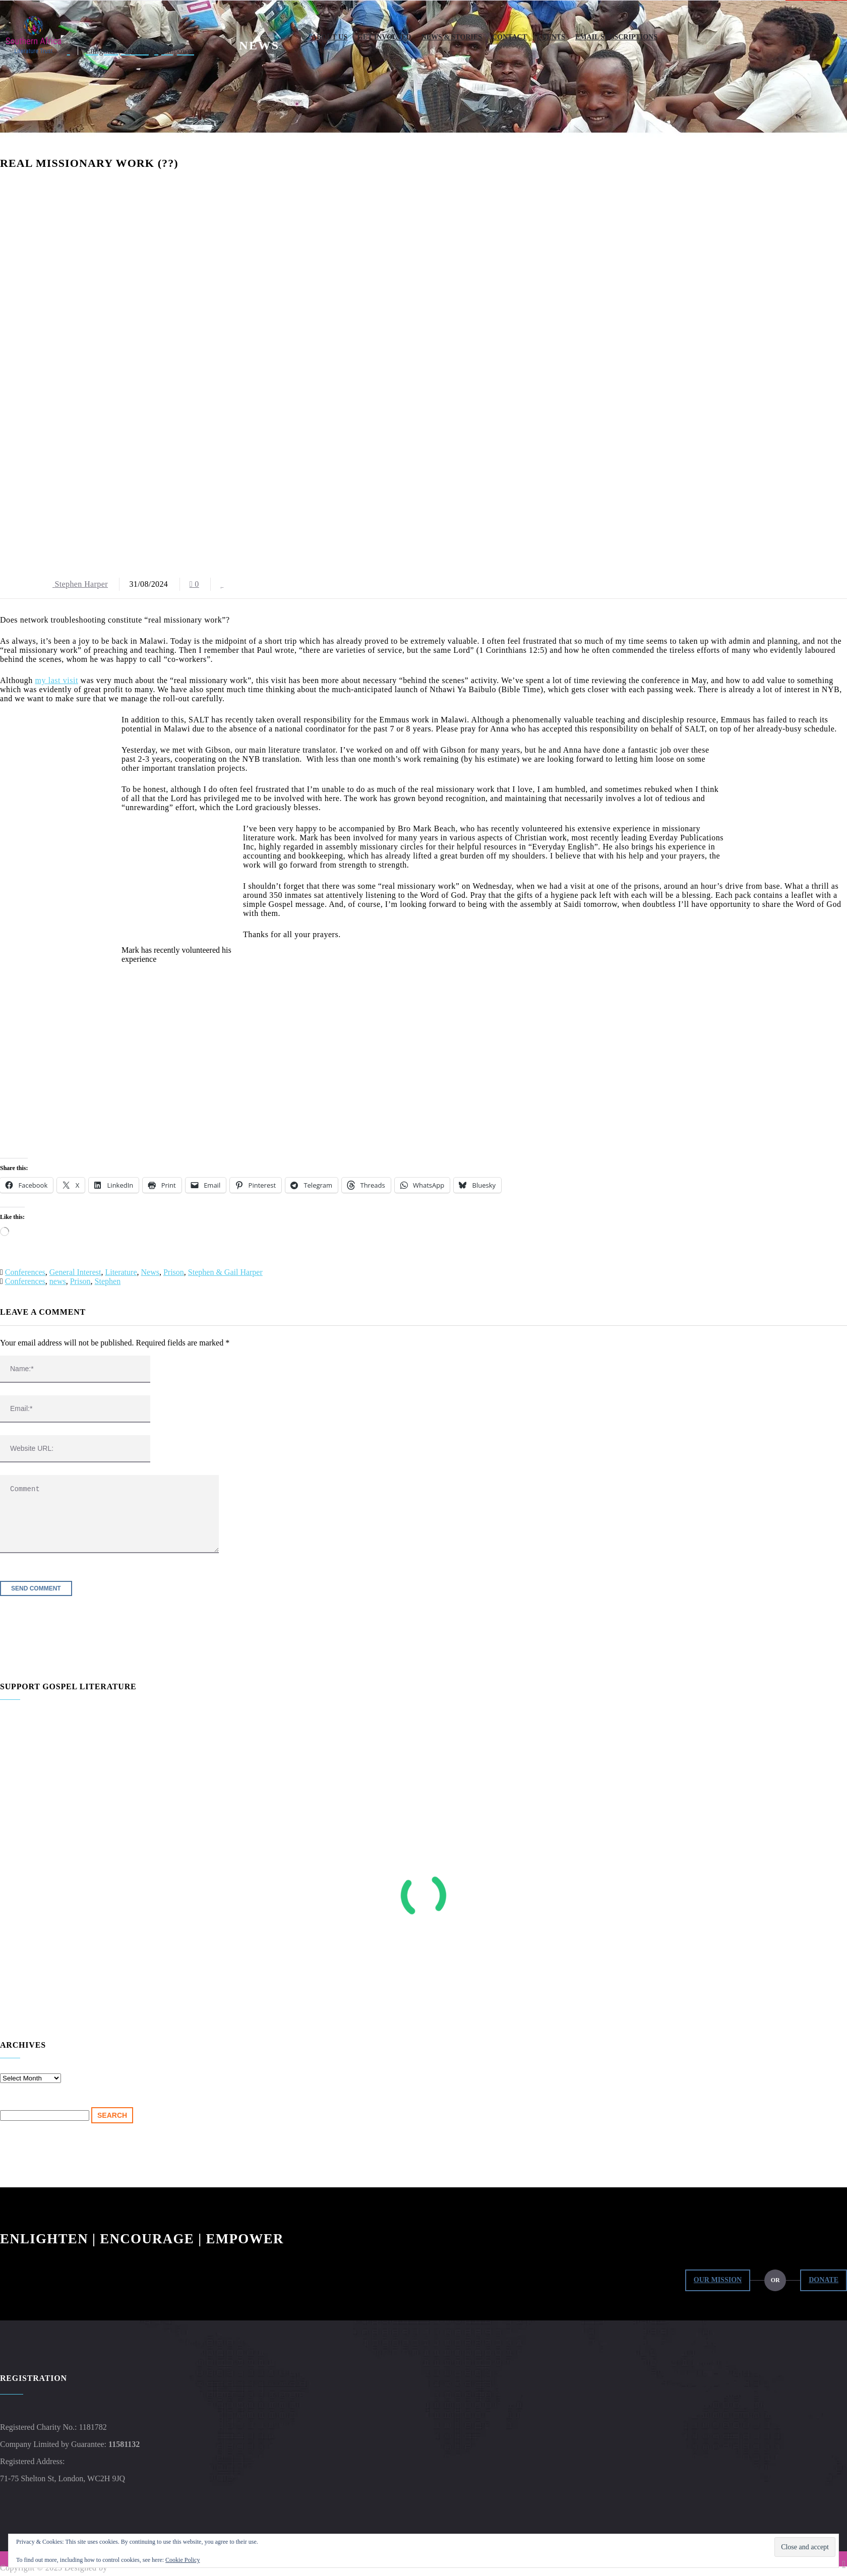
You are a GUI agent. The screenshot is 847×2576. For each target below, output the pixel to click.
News (150, 1272)
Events (551, 37)
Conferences (25, 1272)
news (57, 1281)
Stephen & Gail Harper (225, 1272)
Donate (823, 2280)
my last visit (57, 680)
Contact (509, 37)
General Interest (75, 1272)
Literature (121, 1272)
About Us (329, 37)
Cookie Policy (182, 2559)
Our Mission (718, 2280)
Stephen (108, 1281)
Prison (173, 1272)
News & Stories (451, 37)
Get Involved (384, 37)
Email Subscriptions (616, 37)
